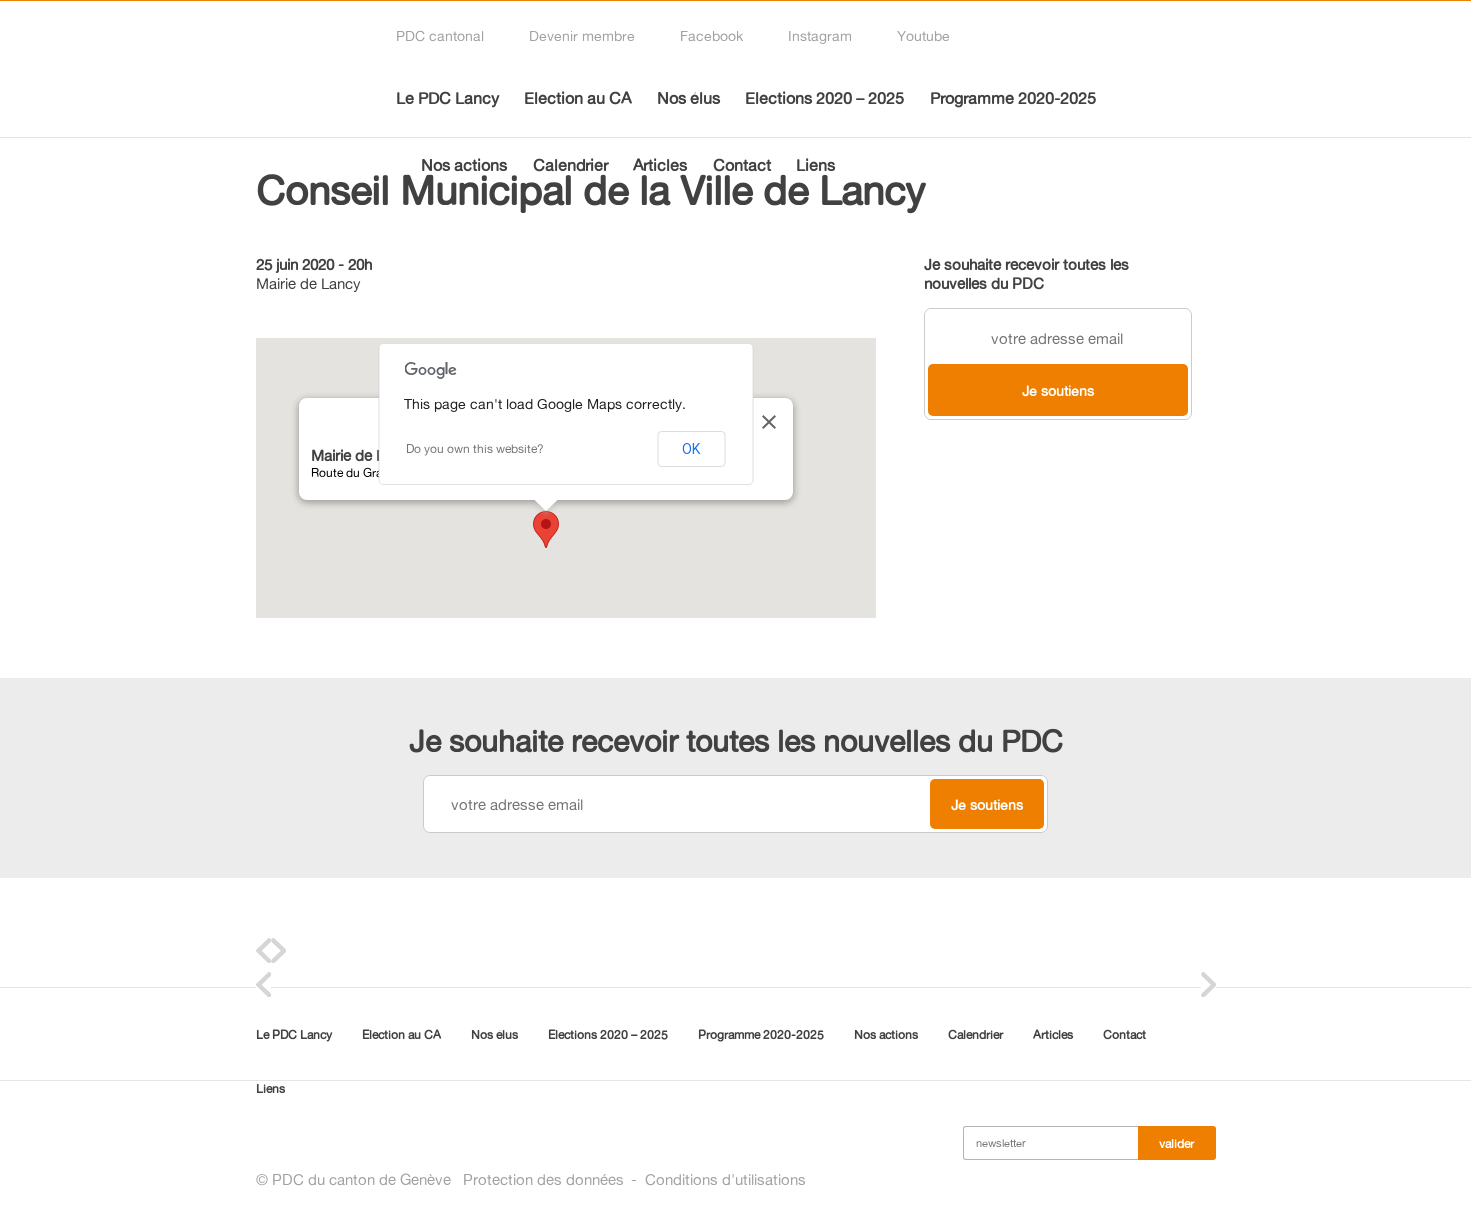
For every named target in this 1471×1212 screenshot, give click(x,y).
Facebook (711, 35)
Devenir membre (582, 35)
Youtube (923, 35)
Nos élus (688, 98)
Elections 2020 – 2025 (824, 98)
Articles (660, 165)
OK (691, 449)
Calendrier (570, 165)
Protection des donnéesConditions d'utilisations (634, 1179)
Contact (742, 165)
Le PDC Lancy (447, 98)
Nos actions (464, 165)
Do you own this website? (475, 448)
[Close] (786, 422)
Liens (815, 165)
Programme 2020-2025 (1013, 98)
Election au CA (577, 98)
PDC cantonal (440, 35)
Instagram (820, 35)
